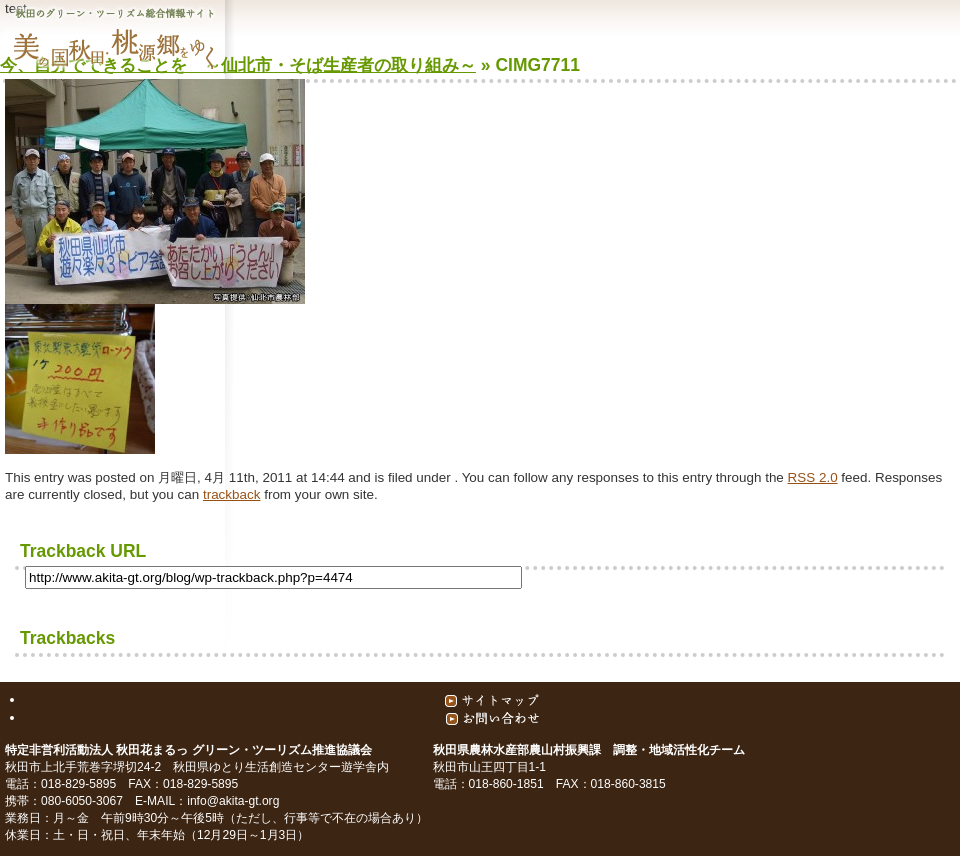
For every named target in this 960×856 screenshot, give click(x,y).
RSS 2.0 (813, 477)
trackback (232, 494)
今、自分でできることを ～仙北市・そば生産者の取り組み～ (238, 65)
